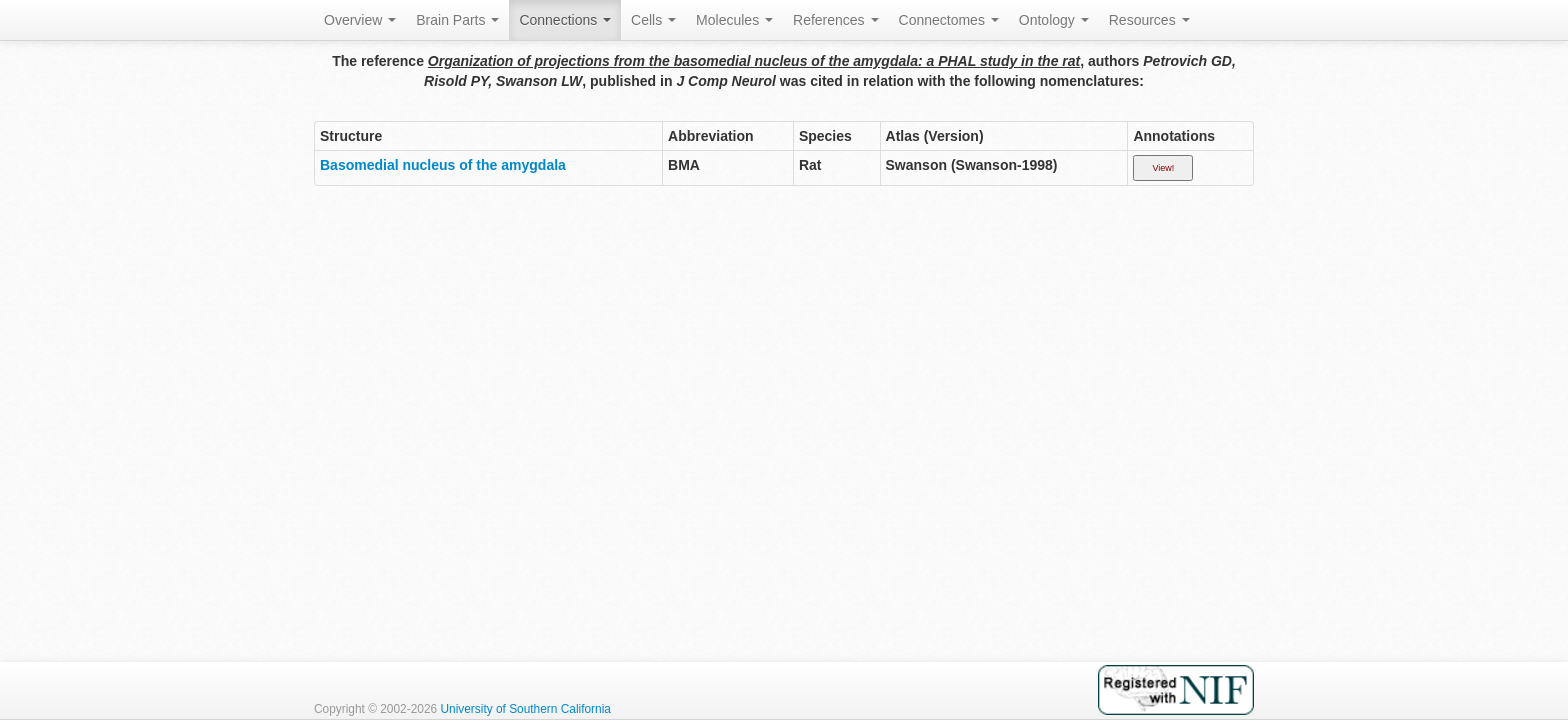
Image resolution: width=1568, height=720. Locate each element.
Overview (360, 20)
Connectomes (949, 20)
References (835, 20)
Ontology (1054, 20)
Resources (1149, 20)
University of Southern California (525, 709)
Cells (653, 20)
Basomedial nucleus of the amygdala (443, 165)
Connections (565, 20)
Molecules (734, 20)
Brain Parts (457, 20)
